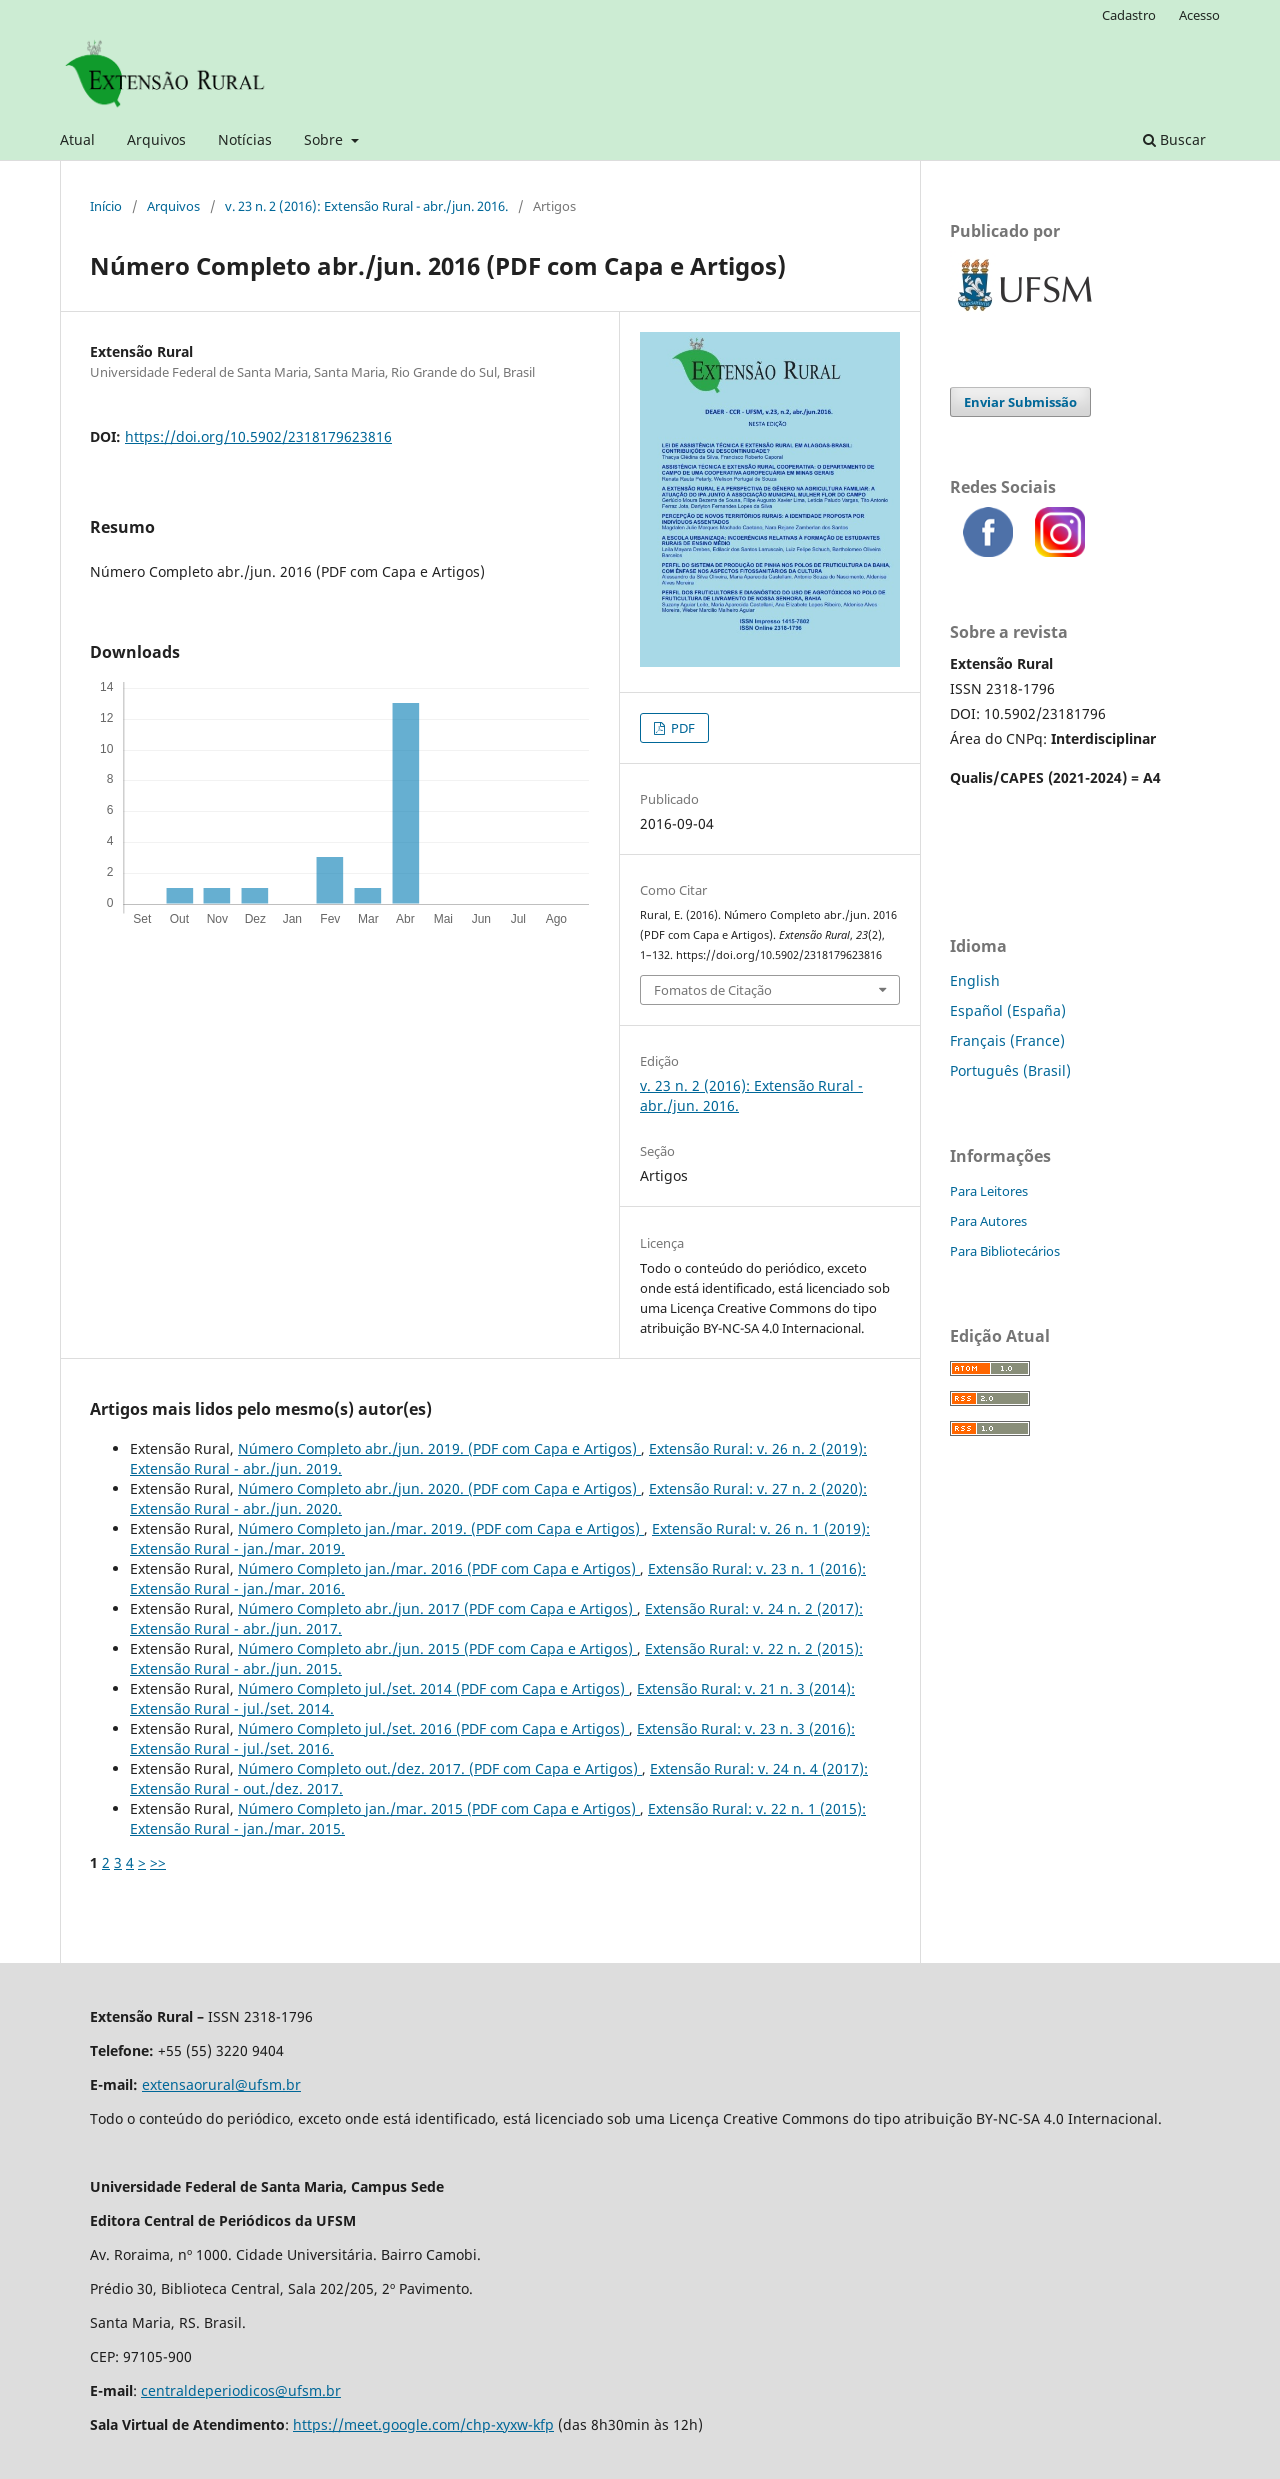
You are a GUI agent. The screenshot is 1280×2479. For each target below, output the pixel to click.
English (975, 980)
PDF (681, 728)
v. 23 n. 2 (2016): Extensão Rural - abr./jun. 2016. (366, 206)
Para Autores (988, 1221)
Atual (77, 139)
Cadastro (1129, 15)
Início (106, 206)
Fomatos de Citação (713, 990)
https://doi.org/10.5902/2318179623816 (258, 436)
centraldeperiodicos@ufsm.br (241, 2390)
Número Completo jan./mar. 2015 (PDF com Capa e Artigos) (439, 1808)
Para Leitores (989, 1191)
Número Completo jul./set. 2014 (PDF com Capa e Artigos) (433, 1688)
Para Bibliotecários (1005, 1251)
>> (158, 1862)
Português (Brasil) (1010, 1070)
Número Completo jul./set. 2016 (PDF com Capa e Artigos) (433, 1728)
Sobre (325, 139)
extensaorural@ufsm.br (221, 2084)
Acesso (1199, 15)
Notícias (245, 139)
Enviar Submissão (1020, 402)
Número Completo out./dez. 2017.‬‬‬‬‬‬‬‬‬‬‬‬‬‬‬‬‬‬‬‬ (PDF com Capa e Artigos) (440, 1768)
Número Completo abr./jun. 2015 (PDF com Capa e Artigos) (437, 1648)
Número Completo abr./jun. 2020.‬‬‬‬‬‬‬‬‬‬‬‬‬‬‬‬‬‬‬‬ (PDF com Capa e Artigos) (439, 1488)
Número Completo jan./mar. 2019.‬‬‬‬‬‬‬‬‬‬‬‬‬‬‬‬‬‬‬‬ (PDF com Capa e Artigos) (441, 1528)
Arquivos (156, 139)
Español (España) (1008, 1010)
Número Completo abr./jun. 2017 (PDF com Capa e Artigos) (437, 1608)
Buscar (1174, 139)
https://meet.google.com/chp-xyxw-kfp (423, 2424)
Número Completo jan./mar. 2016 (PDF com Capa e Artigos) (439, 1568)
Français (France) (1007, 1040)
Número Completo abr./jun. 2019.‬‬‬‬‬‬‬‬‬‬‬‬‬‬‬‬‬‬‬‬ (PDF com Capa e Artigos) (439, 1448)
